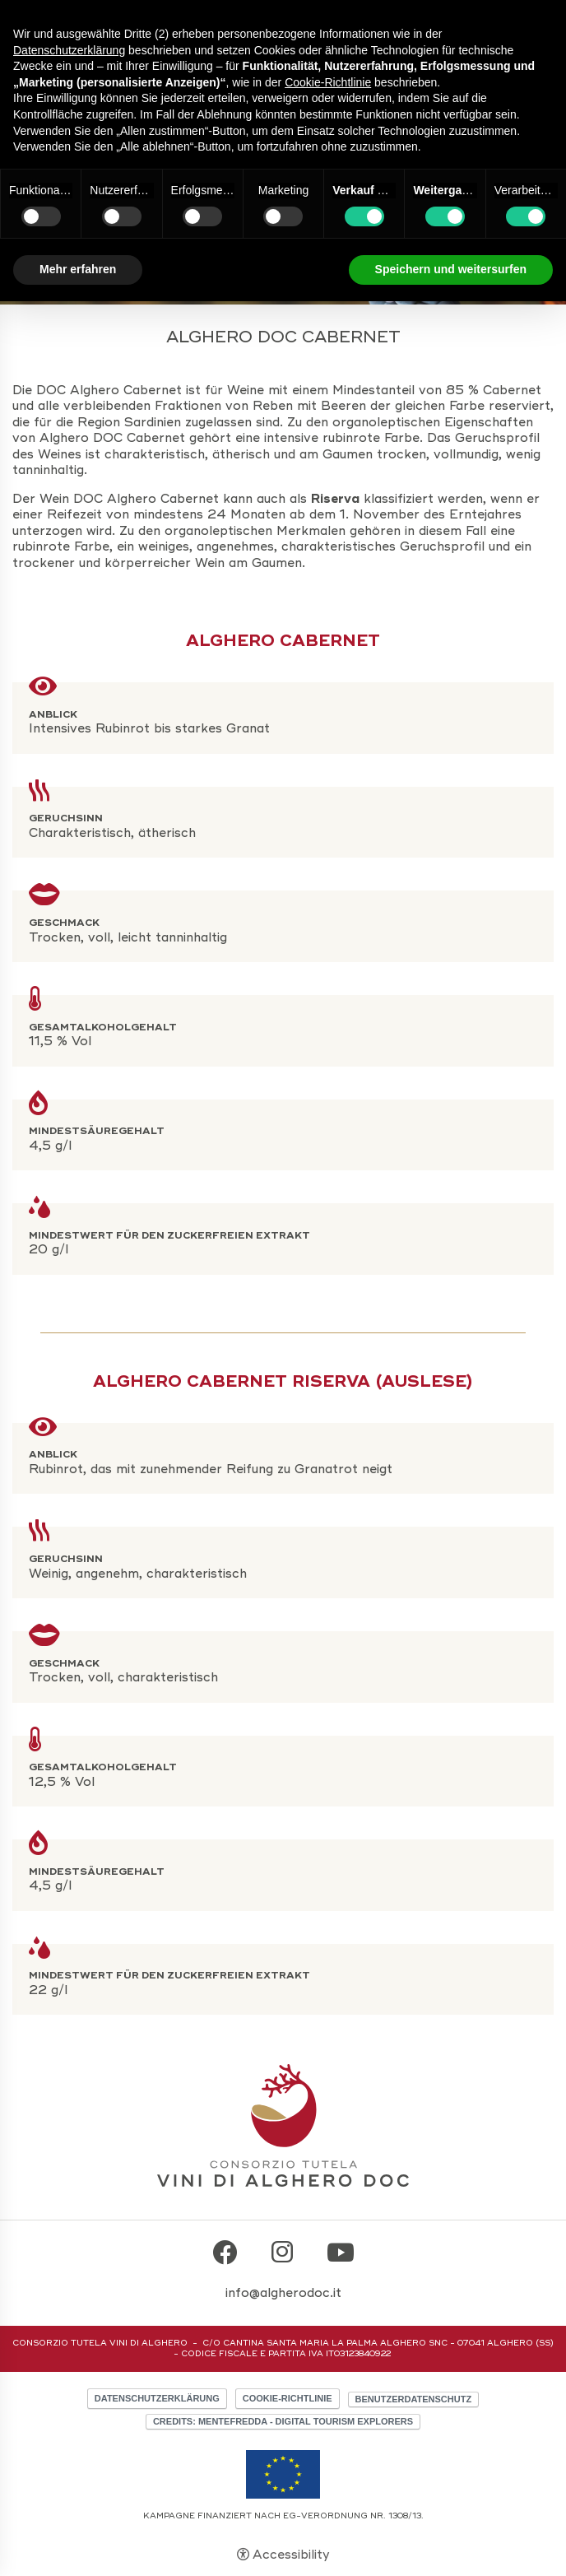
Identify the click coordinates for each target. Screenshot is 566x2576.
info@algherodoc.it (283, 2292)
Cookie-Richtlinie (287, 2398)
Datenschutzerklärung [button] (69, 50)
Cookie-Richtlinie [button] (328, 82)
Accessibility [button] (291, 2554)
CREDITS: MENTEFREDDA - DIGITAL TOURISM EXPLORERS (283, 2421)
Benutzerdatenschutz (413, 2399)
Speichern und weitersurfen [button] (451, 269)
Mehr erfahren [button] (77, 269)
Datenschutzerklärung (157, 2398)
